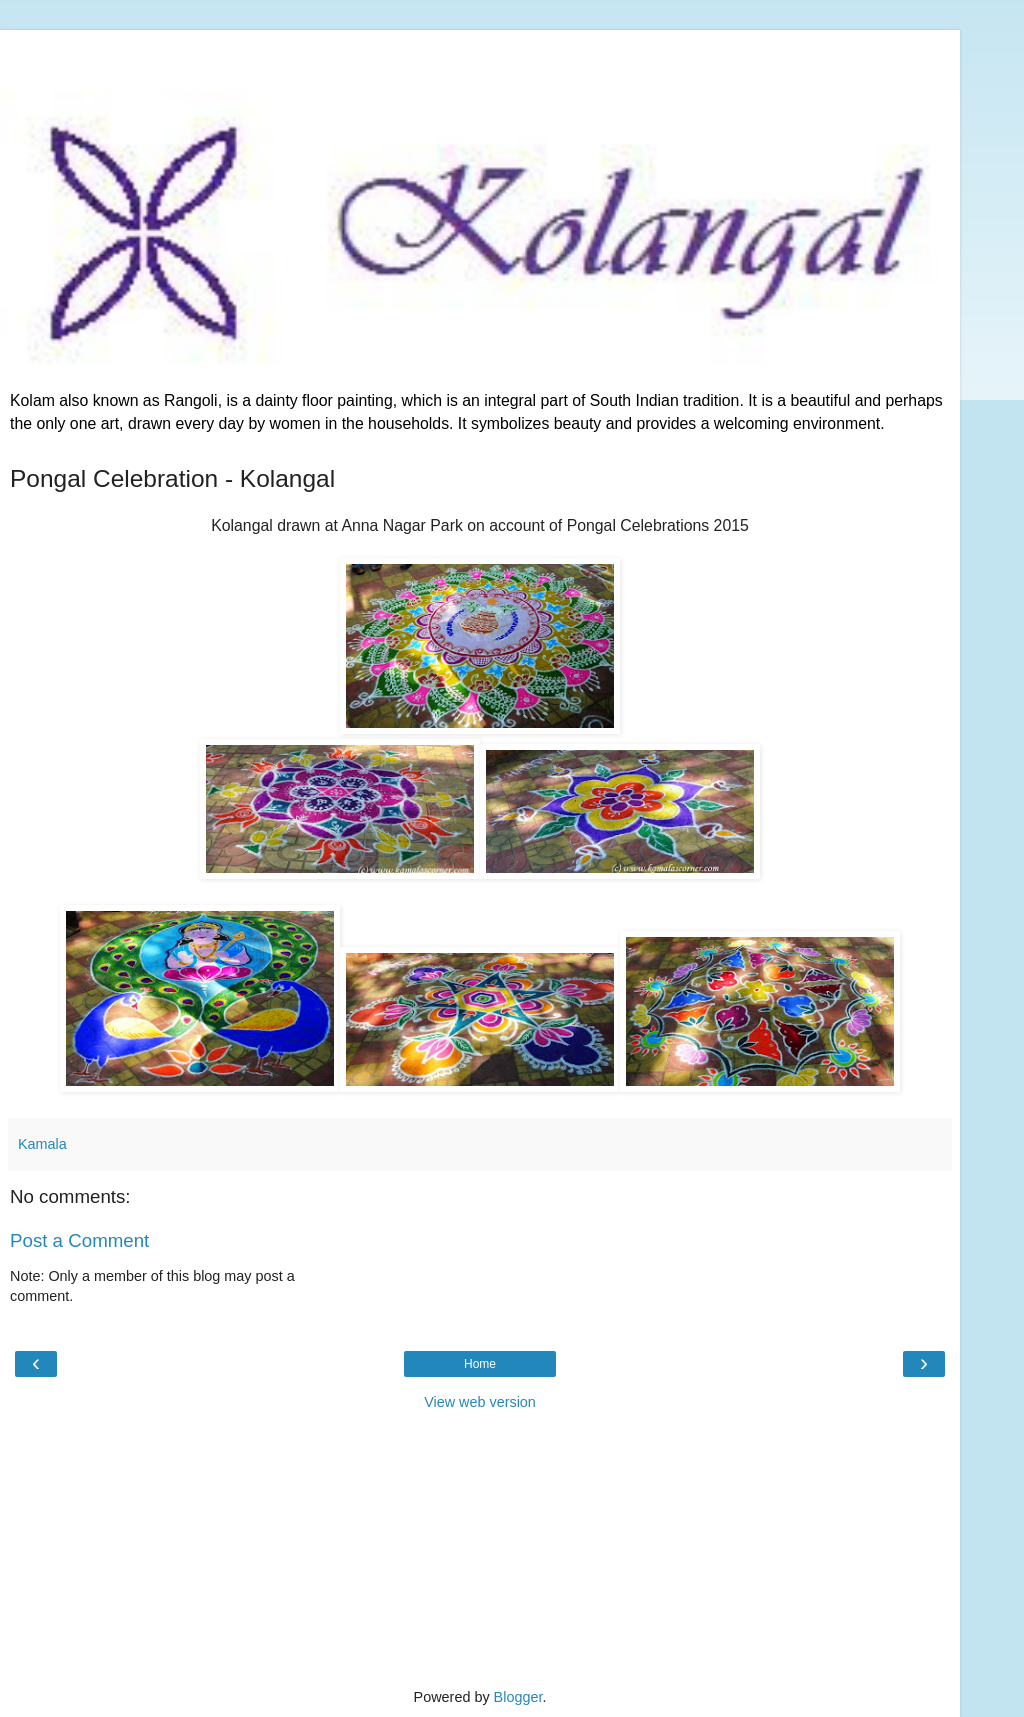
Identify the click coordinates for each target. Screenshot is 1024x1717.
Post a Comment (79, 1240)
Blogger (518, 1697)
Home (480, 1364)
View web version (480, 1402)
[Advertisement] (480, 55)
